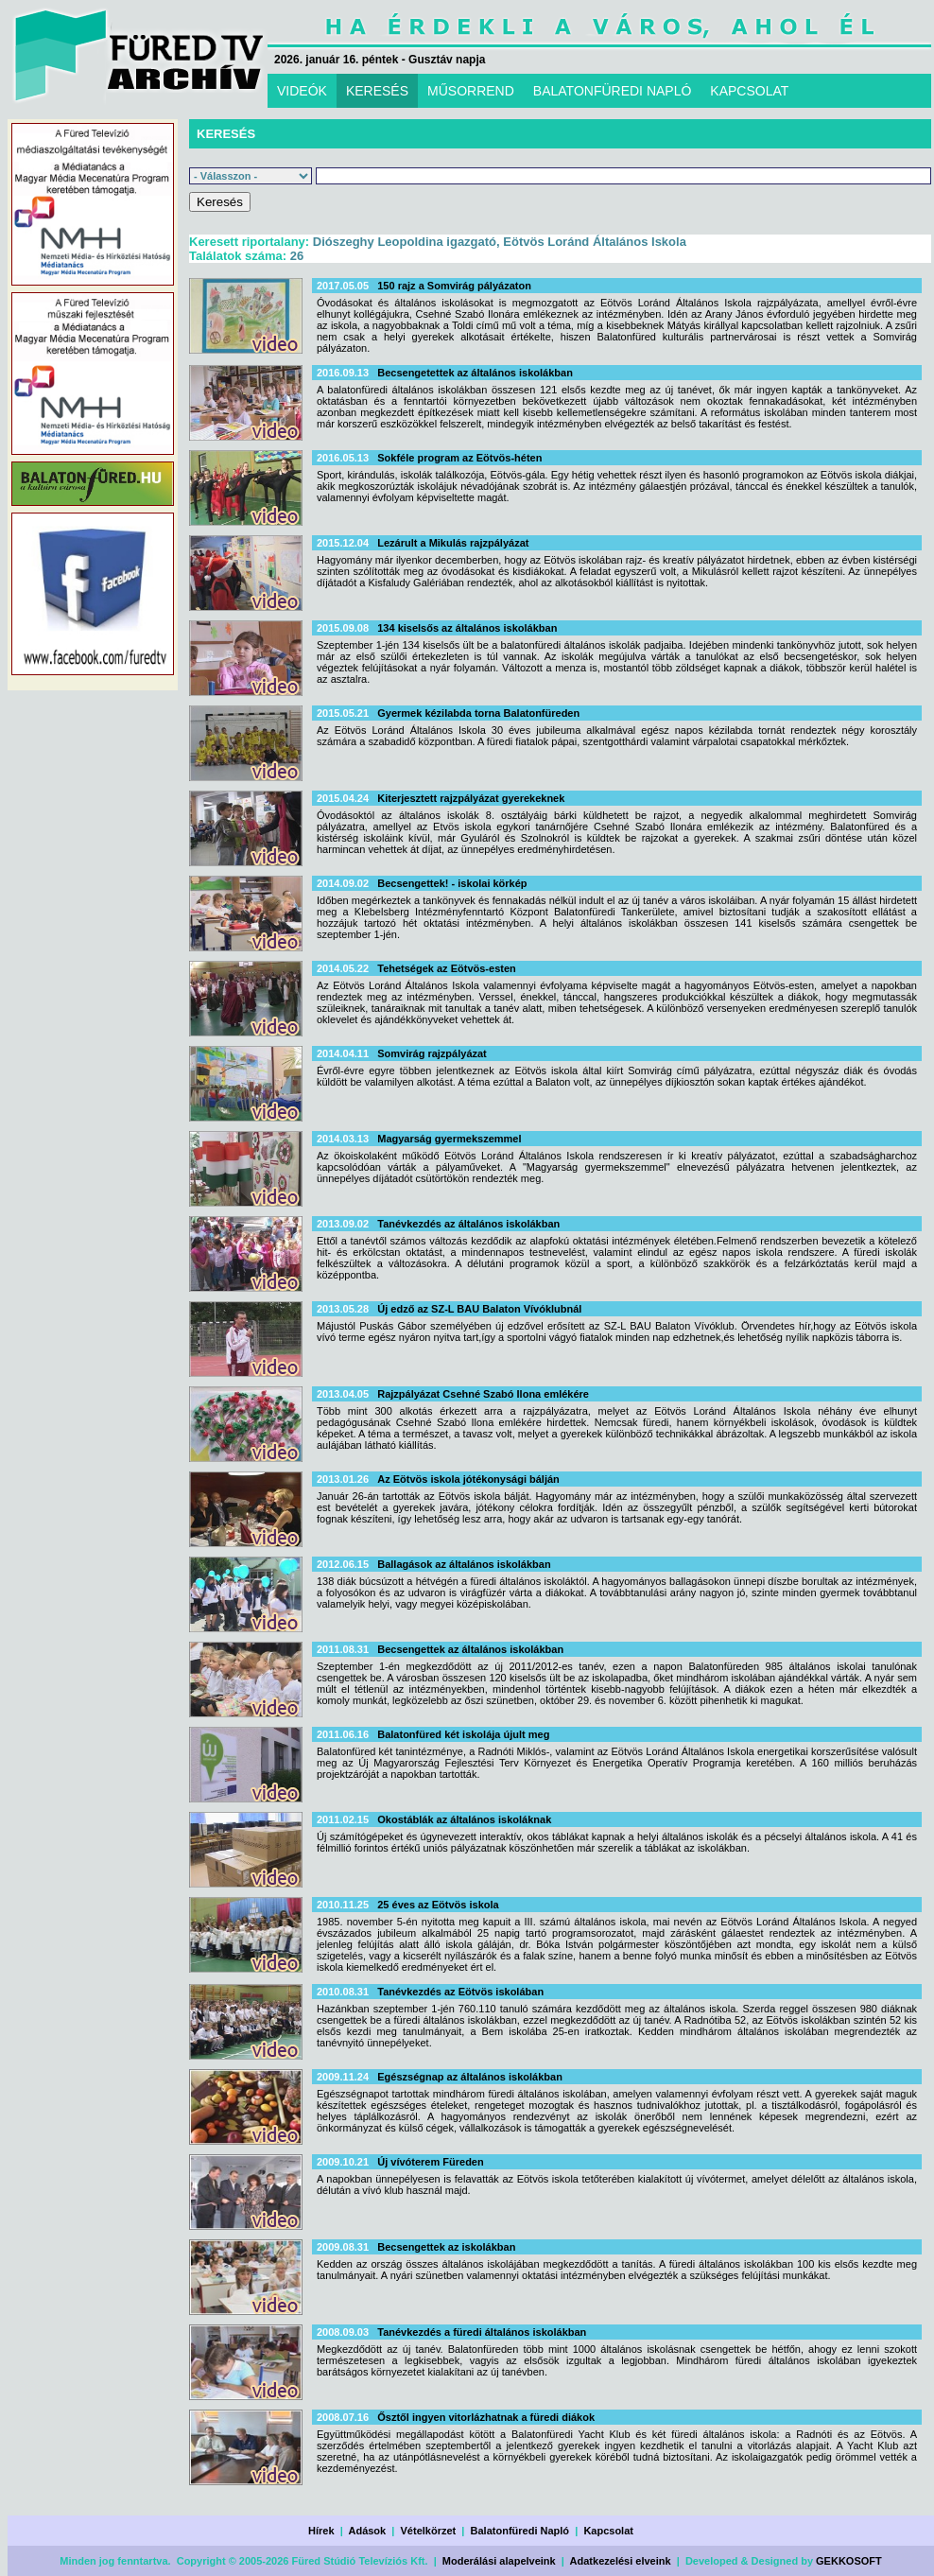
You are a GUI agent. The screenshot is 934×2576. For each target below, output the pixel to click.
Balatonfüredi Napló (520, 2530)
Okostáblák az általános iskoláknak (464, 1819)
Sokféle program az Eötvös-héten (459, 457)
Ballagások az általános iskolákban (463, 1564)
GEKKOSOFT (849, 2561)
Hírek (321, 2530)
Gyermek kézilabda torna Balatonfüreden (478, 713)
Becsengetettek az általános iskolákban (475, 372)
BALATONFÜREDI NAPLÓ (612, 90)
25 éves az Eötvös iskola (437, 1904)
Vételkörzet (429, 2530)
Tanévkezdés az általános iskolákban (468, 1223)
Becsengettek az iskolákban (446, 2247)
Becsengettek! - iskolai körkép (452, 883)
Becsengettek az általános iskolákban (470, 1649)
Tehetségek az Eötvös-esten (446, 968)
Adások (367, 2530)
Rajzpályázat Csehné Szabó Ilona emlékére (483, 1394)
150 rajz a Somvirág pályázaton (454, 285)
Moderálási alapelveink (499, 2561)
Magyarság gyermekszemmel (449, 1138)
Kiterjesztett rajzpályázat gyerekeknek (470, 798)
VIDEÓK (302, 90)
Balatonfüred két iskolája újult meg (463, 1734)
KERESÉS (377, 90)
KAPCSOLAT (749, 90)
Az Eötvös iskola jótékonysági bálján (468, 1479)
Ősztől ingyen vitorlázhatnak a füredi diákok (486, 2417)
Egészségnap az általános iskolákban (469, 2076)
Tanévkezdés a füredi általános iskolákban (481, 2332)
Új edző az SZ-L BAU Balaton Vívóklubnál (479, 1308)
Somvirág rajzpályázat (432, 1053)
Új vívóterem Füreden (430, 2161)
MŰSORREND (470, 90)
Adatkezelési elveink (620, 2561)
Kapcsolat (608, 2530)
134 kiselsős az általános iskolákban (467, 628)
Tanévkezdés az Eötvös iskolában (460, 1991)
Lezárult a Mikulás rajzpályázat (452, 542)
